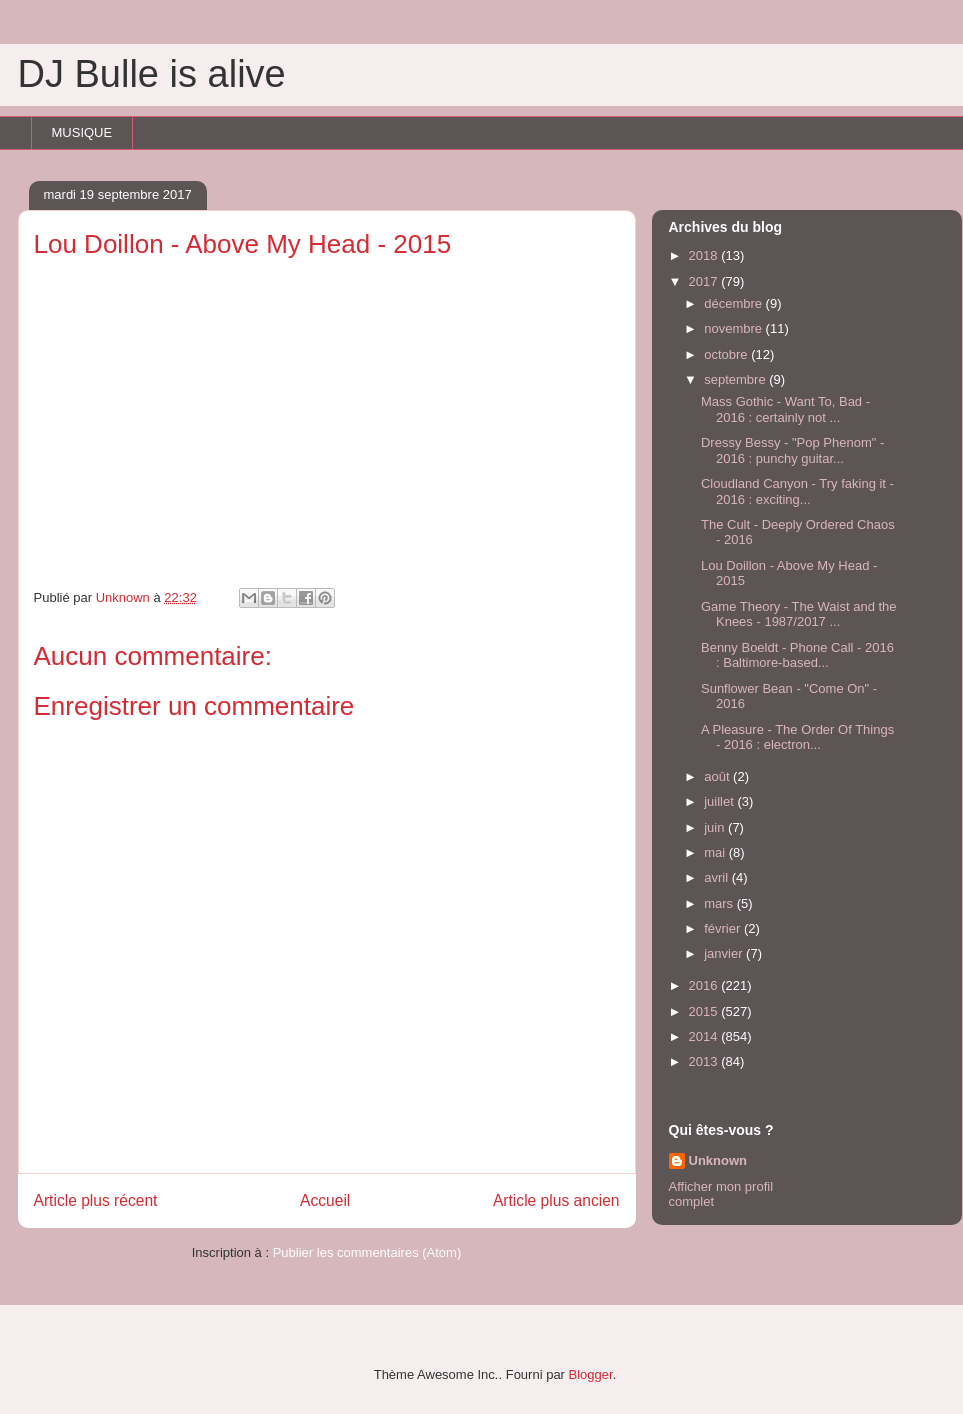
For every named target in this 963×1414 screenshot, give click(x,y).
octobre (727, 354)
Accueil (325, 1200)
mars (720, 903)
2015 (705, 1011)
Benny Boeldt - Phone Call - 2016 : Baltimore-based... (797, 655)
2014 (705, 1036)
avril (717, 877)
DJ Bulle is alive (152, 74)
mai (716, 852)
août (718, 776)
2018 (705, 255)
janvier (725, 953)
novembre (734, 328)
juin (716, 827)
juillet (720, 801)
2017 (705, 281)
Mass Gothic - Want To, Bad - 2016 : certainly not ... (785, 409)
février (724, 928)
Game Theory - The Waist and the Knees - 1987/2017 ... (799, 614)
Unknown (718, 1160)
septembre (736, 379)
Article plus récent (96, 1200)
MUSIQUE (82, 132)
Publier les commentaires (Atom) (367, 1252)
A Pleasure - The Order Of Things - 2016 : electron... (797, 737)
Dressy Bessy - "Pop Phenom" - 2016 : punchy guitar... (792, 450)
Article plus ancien (556, 1200)
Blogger (591, 1374)
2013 (705, 1061)
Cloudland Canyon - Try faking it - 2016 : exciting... (797, 491)
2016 (705, 985)
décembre (734, 303)
